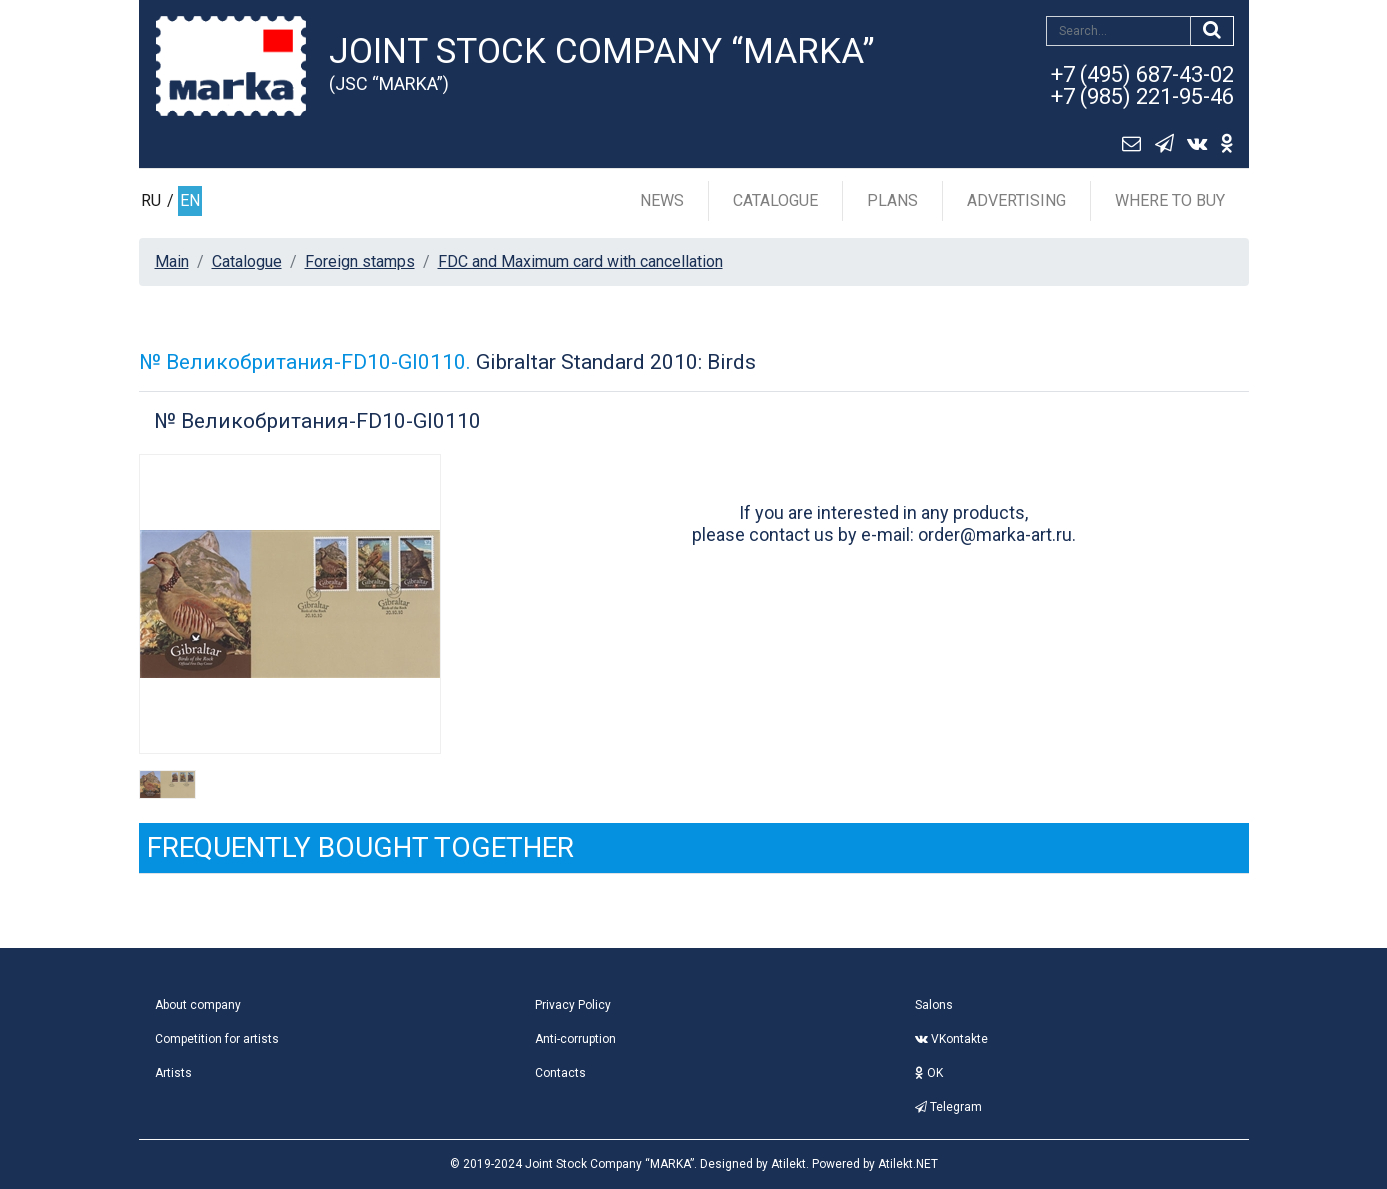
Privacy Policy (573, 1005)
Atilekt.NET (908, 1164)
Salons (934, 1005)
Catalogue (775, 200)
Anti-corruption (575, 1039)
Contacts (560, 1073)
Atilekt (788, 1164)
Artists (173, 1073)
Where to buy (1170, 200)
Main (172, 261)
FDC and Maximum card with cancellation (580, 261)
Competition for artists (217, 1039)
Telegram (948, 1107)
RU (151, 200)
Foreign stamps (360, 261)
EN (190, 200)
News (662, 200)
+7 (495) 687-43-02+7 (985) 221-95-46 (1142, 85)
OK (929, 1073)
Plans (892, 200)
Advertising (1016, 200)
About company (198, 1005)
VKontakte (951, 1039)
